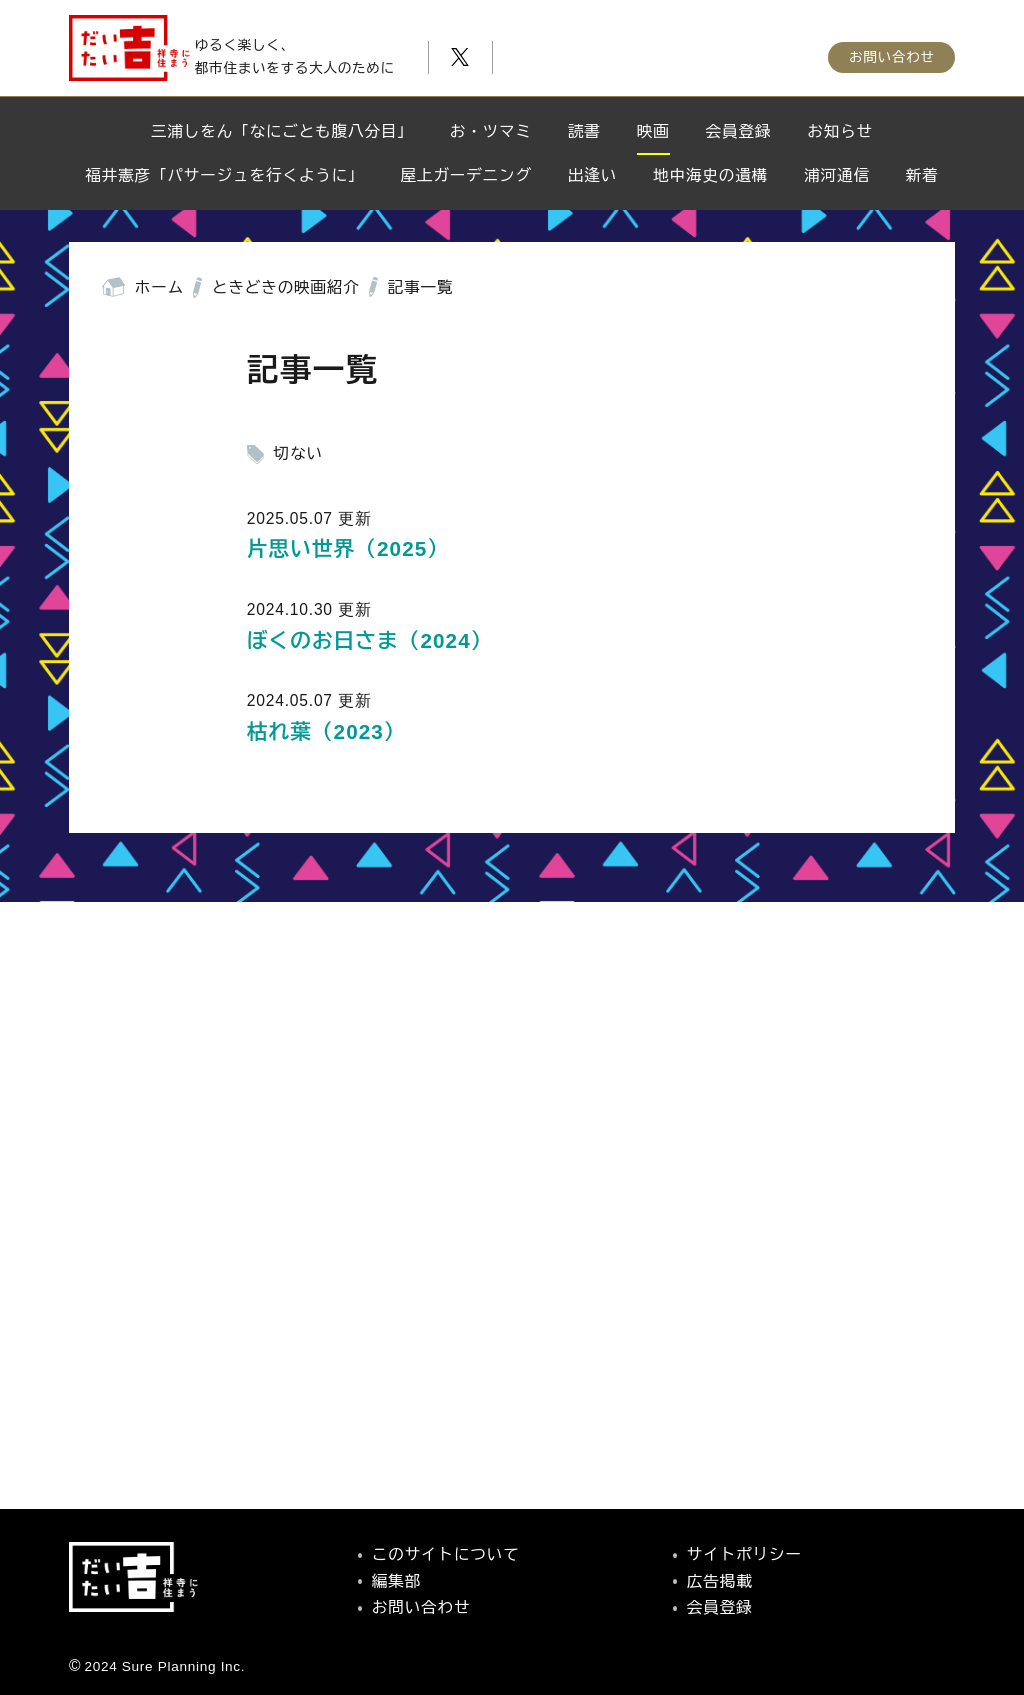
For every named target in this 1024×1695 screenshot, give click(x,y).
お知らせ (840, 131)
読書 (584, 131)
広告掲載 (720, 1581)
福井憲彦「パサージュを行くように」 (224, 175)
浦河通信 (837, 175)
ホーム (159, 287)
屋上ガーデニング (466, 175)
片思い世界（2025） (348, 548)
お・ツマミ (491, 131)
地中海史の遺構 (710, 175)
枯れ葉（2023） (326, 731)
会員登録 (739, 131)
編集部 (396, 1581)
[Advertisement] (512, 1254)
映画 (653, 131)
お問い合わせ (891, 51)
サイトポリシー (744, 1554)
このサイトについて (446, 1554)
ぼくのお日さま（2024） (370, 640)
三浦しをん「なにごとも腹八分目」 (282, 131)
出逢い (592, 175)
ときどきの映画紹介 (286, 287)
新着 (922, 175)
